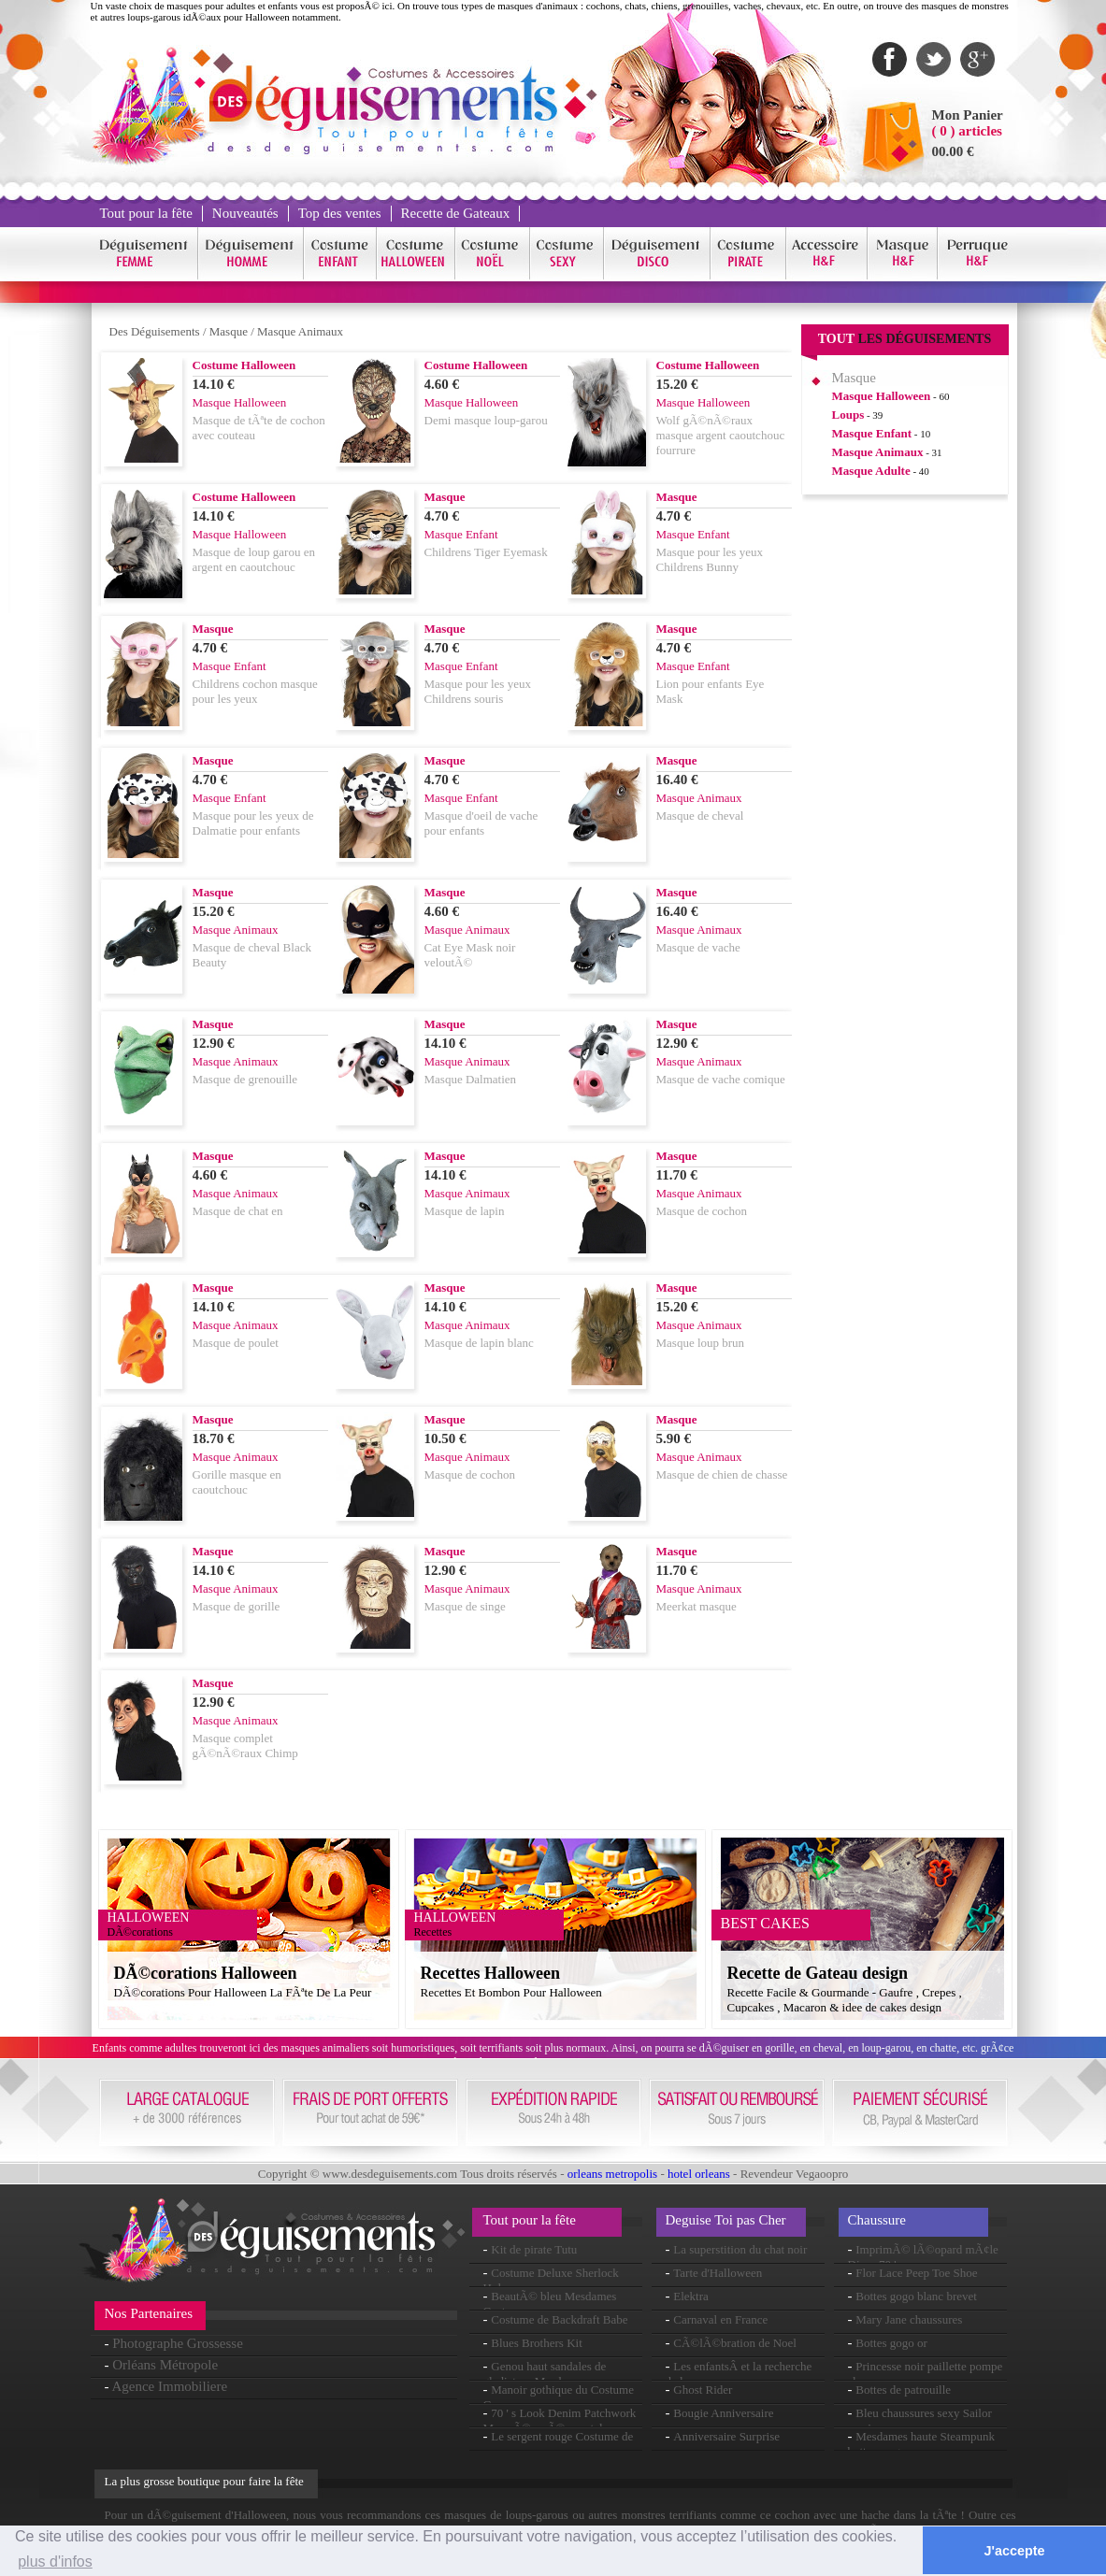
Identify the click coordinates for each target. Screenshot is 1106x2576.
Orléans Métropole (165, 2364)
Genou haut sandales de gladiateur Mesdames (545, 2373)
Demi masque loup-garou (486, 420)
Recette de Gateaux (455, 213)
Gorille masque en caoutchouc (237, 1481)
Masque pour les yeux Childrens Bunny (709, 559)
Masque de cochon (701, 1211)
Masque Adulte (871, 471)
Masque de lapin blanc (479, 1343)
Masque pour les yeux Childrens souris (477, 691)
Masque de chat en (238, 1211)
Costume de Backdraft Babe (559, 2319)
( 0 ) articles (967, 130)
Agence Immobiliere (169, 2386)
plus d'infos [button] (55, 2561)
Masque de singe (465, 1606)
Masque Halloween (881, 396)
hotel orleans (699, 2174)
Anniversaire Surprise (726, 2436)
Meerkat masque (696, 1606)
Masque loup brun (700, 1343)
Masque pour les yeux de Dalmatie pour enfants (253, 823)
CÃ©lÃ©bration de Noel (735, 2343)
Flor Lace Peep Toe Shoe (916, 2273)
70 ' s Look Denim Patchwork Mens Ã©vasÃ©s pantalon (560, 2420)
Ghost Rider (702, 2390)
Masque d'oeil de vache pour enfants (481, 823)
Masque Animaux (300, 331)
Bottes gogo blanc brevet (916, 2296)
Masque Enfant (872, 433)
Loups (848, 415)
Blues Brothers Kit (536, 2343)
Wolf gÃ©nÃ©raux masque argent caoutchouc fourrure (720, 435)
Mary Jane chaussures (908, 2319)
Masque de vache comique (720, 1079)
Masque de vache (698, 947)
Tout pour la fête (146, 213)
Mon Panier (967, 114)
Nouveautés (245, 213)
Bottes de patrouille (903, 2390)
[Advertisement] (905, 793)
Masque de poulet (236, 1343)
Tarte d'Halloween (717, 2273)
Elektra (691, 2296)
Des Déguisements (154, 331)
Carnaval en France (720, 2319)
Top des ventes (339, 213)
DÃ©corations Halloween (205, 1973)
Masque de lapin (464, 1211)
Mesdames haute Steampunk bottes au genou (922, 2443)
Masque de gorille (236, 1606)
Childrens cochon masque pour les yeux (255, 691)
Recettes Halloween (490, 1973)
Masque (228, 331)
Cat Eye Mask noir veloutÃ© (470, 954)
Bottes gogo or (891, 2343)
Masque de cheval (700, 816)
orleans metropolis (612, 2174)
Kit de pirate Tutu (534, 2249)
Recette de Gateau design (817, 1973)
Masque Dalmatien (470, 1079)
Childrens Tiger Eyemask (486, 552)
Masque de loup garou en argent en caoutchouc (254, 559)
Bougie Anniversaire (723, 2413)
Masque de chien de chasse (722, 1474)
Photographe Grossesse (177, 2343)
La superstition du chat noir (740, 2249)
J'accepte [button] (1014, 2550)
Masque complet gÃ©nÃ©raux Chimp (245, 1745)
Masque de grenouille (245, 1079)
